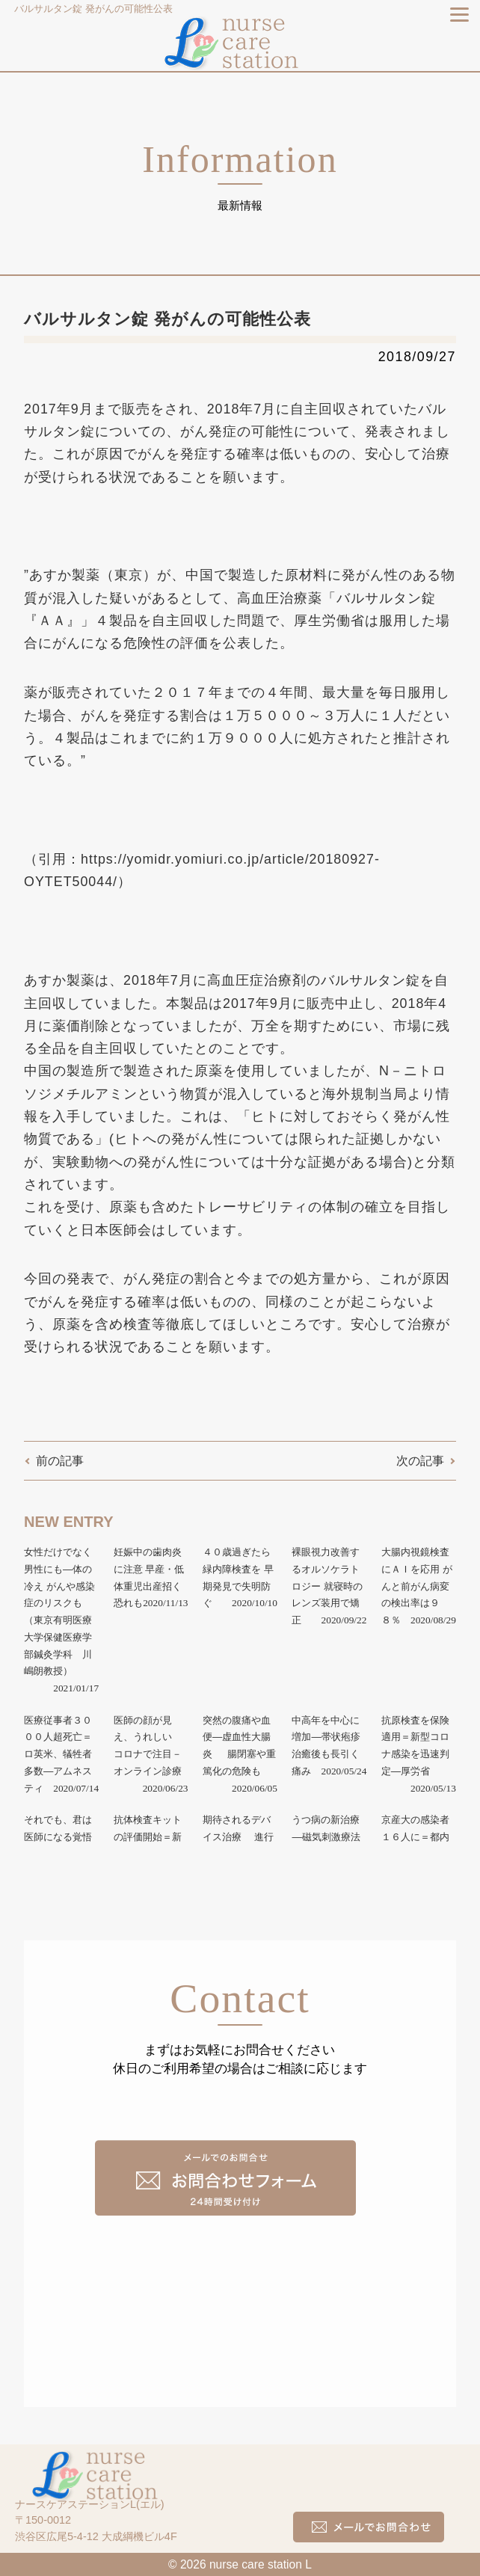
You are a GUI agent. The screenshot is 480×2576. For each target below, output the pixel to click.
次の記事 (420, 1460)
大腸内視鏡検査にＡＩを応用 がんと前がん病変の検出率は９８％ (416, 1586)
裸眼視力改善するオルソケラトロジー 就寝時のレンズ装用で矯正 (327, 1586)
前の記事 (60, 1460)
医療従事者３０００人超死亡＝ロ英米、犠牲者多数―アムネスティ (58, 1754)
